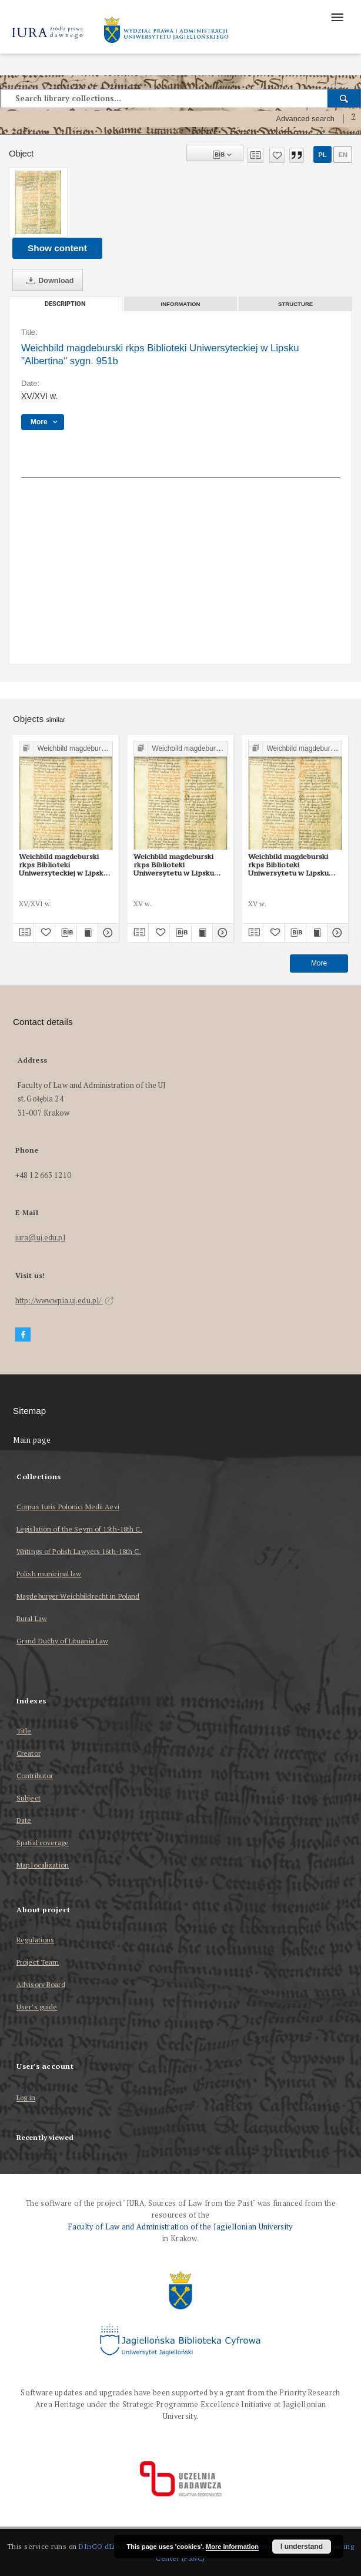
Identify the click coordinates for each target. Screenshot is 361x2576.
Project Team (37, 1962)
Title (24, 1730)
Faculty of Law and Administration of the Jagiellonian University (180, 2227)
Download (47, 281)
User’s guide (36, 2006)
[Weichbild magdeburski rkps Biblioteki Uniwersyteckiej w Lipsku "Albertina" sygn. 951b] (38, 202)
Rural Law (31, 1618)
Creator (28, 1753)
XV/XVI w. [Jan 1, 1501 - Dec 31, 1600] (39, 396)
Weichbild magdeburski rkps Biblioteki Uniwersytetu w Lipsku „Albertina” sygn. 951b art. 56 (295, 865)
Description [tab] (65, 304)
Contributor (34, 1775)
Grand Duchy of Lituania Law (62, 1640)
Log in (25, 2098)
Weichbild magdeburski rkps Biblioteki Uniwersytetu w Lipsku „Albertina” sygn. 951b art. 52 (180, 865)
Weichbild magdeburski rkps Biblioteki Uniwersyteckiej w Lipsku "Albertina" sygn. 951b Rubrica (63, 865)
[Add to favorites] (277, 155)
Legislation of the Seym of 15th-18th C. (79, 1529)
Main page (32, 1440)
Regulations (35, 1939)
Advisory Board (40, 1984)
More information (232, 2546)
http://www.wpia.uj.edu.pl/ (64, 1301)
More (319, 963)
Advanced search (305, 119)
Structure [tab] (295, 304)
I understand (301, 2546)
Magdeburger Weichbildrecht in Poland (77, 1596)
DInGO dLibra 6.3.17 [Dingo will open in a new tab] (113, 2546)
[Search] (344, 98)
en (342, 154)
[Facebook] (23, 1335)
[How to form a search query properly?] (353, 119)
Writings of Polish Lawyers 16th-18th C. (78, 1551)
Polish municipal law (48, 1573)
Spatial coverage (42, 1842)
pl (322, 154)
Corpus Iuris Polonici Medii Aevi (67, 1506)
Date (23, 1820)
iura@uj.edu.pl (40, 1238)
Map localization (42, 1865)
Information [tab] (180, 304)
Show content (57, 248)
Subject (28, 1797)
